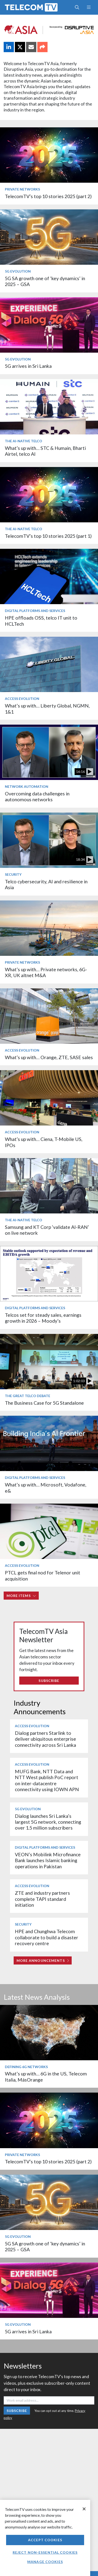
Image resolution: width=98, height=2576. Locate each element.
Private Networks (22, 189)
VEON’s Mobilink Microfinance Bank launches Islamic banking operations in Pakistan (48, 1860)
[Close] (84, 2509)
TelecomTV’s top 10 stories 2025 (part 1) (48, 536)
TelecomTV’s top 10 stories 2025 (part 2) (48, 196)
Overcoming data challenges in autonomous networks (37, 796)
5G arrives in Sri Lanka (28, 366)
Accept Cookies (45, 2540)
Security (13, 874)
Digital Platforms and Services (35, 611)
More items (21, 1596)
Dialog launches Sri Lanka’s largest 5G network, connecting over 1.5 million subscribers (48, 1822)
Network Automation (26, 786)
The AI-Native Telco (23, 441)
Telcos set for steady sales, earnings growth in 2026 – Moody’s (43, 1318)
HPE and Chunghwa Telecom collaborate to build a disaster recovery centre (46, 1937)
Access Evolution (22, 698)
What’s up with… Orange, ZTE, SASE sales (49, 1057)
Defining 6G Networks (26, 2067)
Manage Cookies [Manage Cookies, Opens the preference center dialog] (45, 2562)
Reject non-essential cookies (45, 2552)
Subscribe (49, 1680)
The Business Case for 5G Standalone (44, 1403)
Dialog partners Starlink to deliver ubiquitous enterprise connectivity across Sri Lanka (45, 1739)
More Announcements (43, 1960)
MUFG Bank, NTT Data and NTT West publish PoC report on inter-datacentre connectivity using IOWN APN (47, 1780)
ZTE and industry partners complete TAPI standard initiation (42, 1899)
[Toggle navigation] (88, 7)
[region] (45, 2538)
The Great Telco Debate (27, 1396)
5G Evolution (18, 271)
